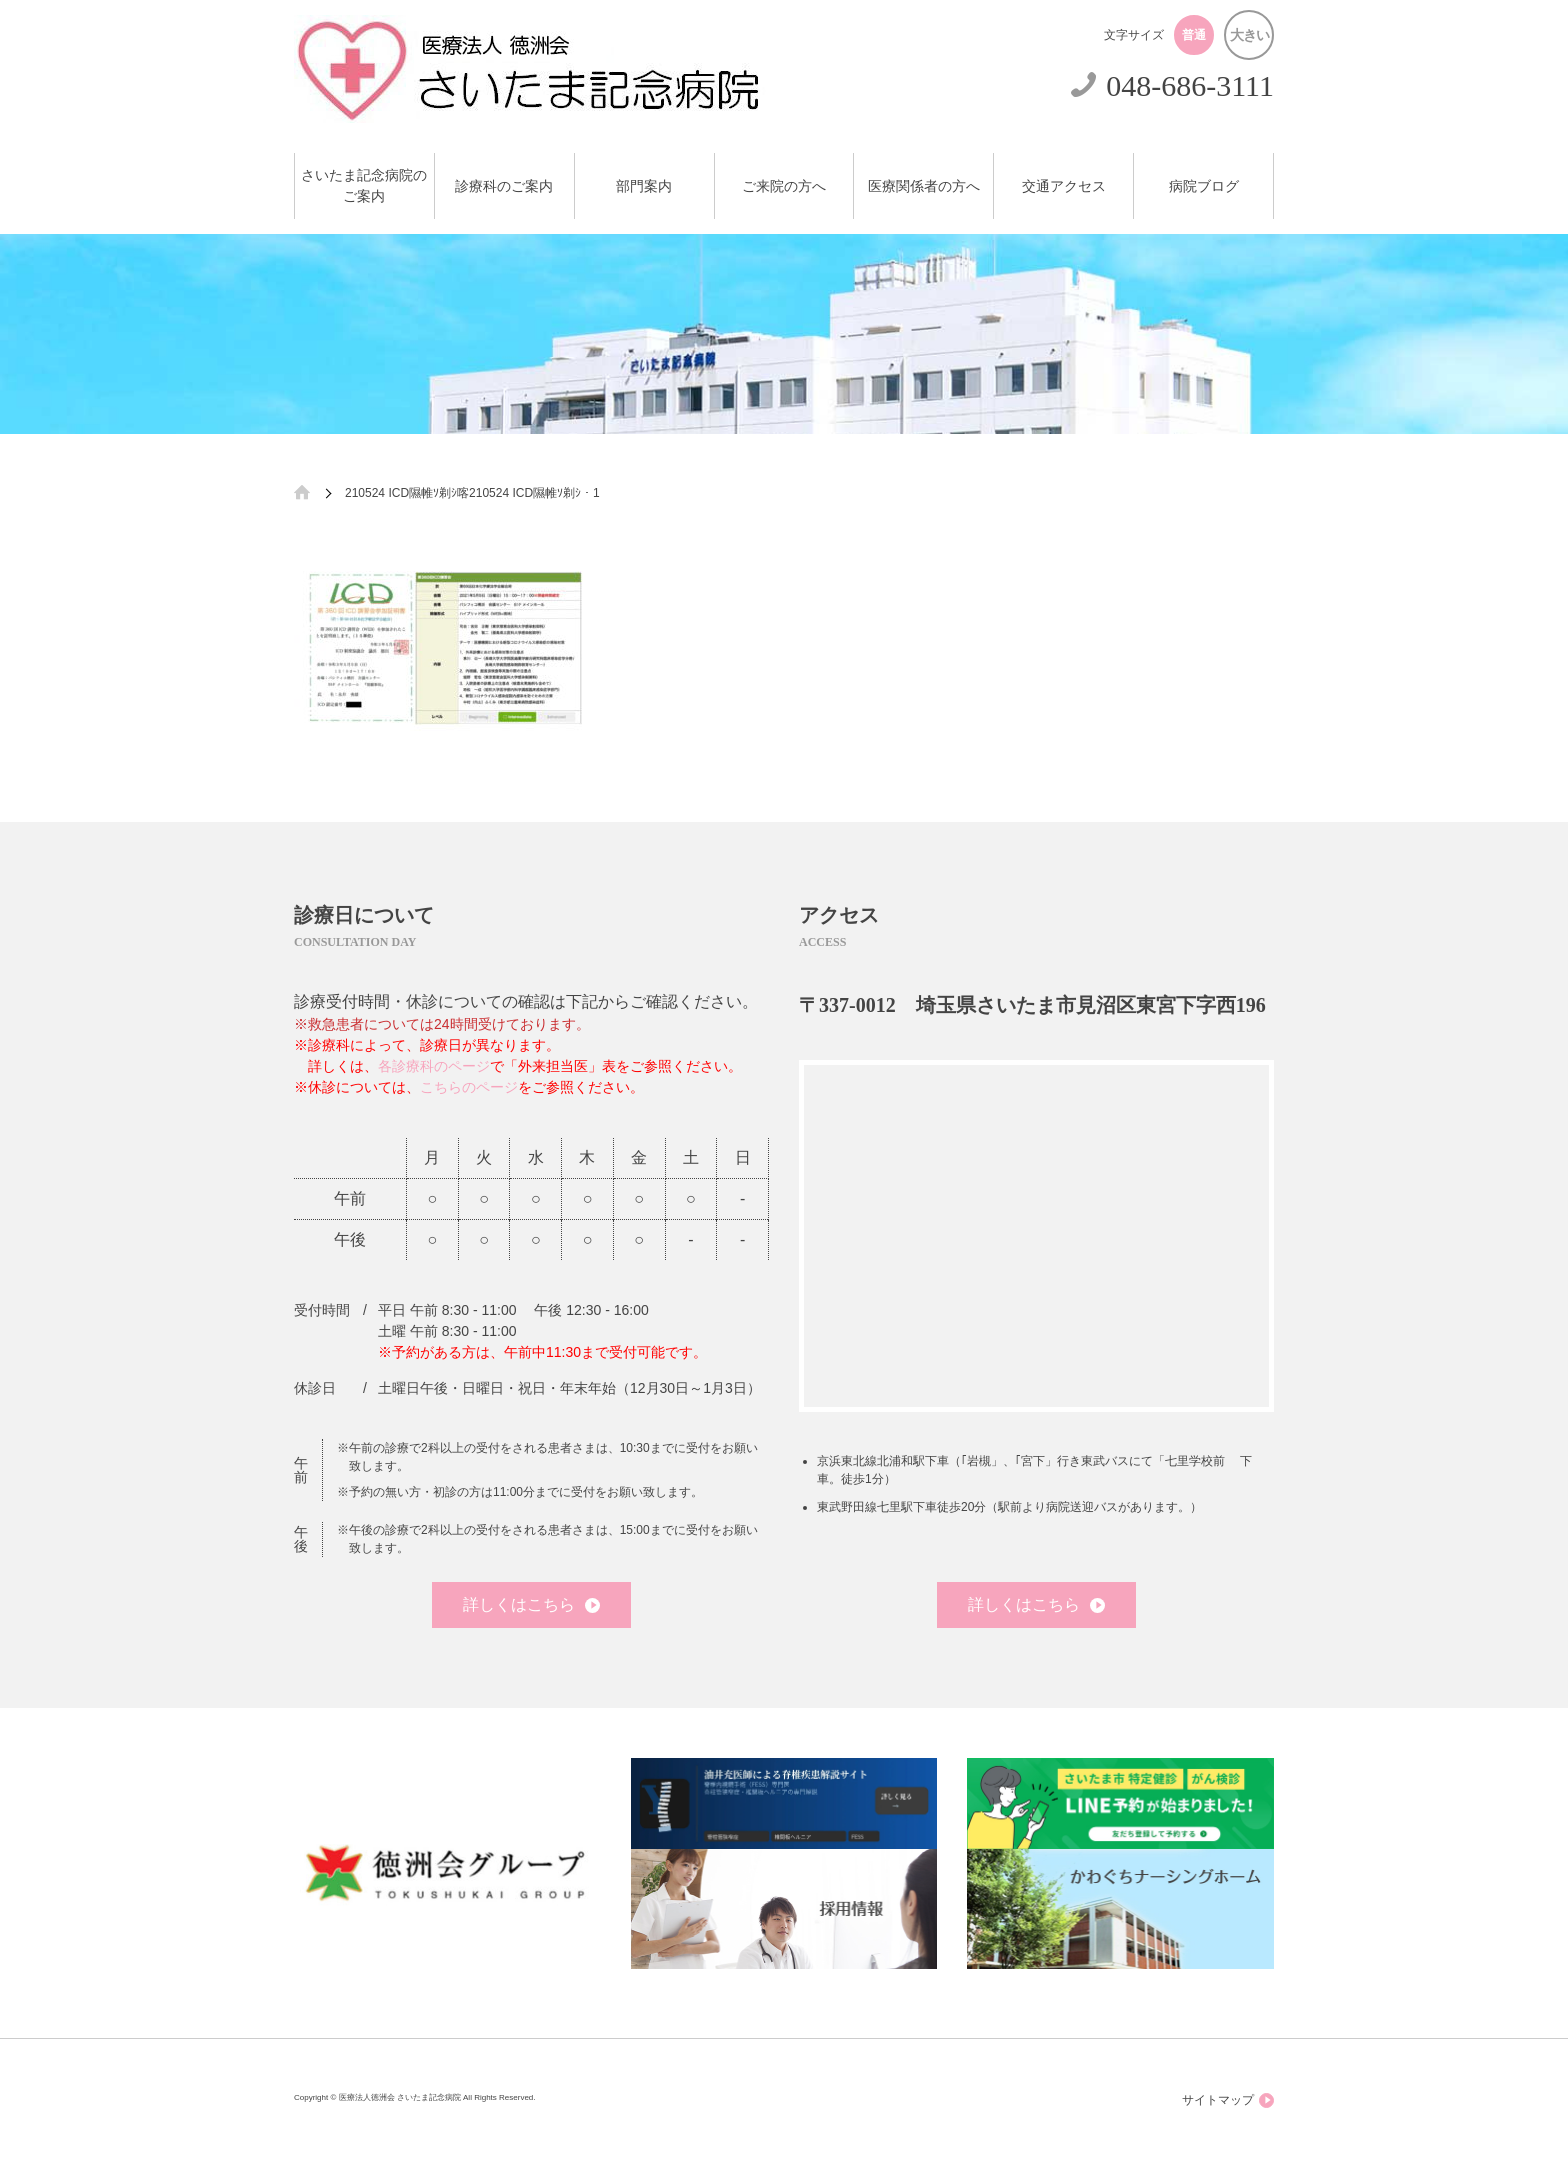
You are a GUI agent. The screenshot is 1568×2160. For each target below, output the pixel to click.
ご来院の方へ (784, 186)
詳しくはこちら (531, 1604)
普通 (1194, 35)
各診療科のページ (434, 1066)
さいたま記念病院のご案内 (364, 186)
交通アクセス (1064, 186)
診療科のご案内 (504, 186)
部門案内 (644, 186)
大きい (1249, 35)
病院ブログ (1204, 186)
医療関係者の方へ (924, 186)
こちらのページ (469, 1087)
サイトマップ (1228, 2100)
